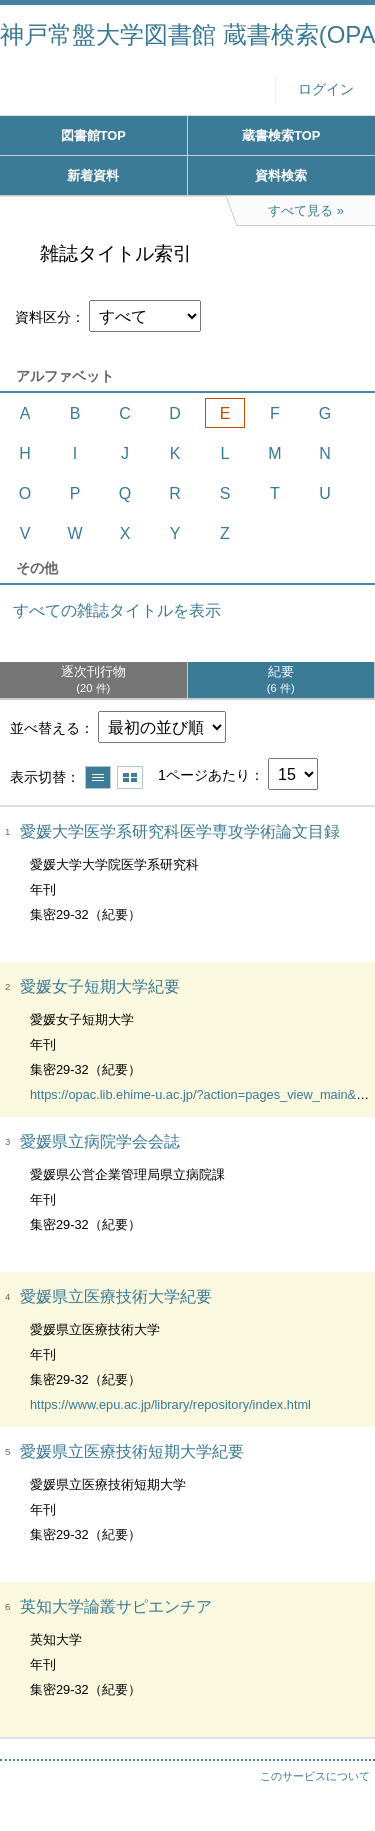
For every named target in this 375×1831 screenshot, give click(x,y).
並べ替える (45, 728)
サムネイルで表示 (130, 777)
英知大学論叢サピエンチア (116, 1606)
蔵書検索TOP (281, 135)
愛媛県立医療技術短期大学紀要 (132, 1451)
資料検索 (281, 175)
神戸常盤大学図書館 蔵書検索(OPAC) (187, 34)
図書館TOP (93, 135)
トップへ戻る (340, 1776)
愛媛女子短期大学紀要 (100, 986)
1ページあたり (204, 775)
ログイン (326, 89)
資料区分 (43, 317)
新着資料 (93, 175)
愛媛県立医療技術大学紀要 (116, 1296)
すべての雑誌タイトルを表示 (117, 610)
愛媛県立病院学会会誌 (100, 1141)
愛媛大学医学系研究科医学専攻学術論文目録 (180, 831)
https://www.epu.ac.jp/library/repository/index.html (170, 1404)
